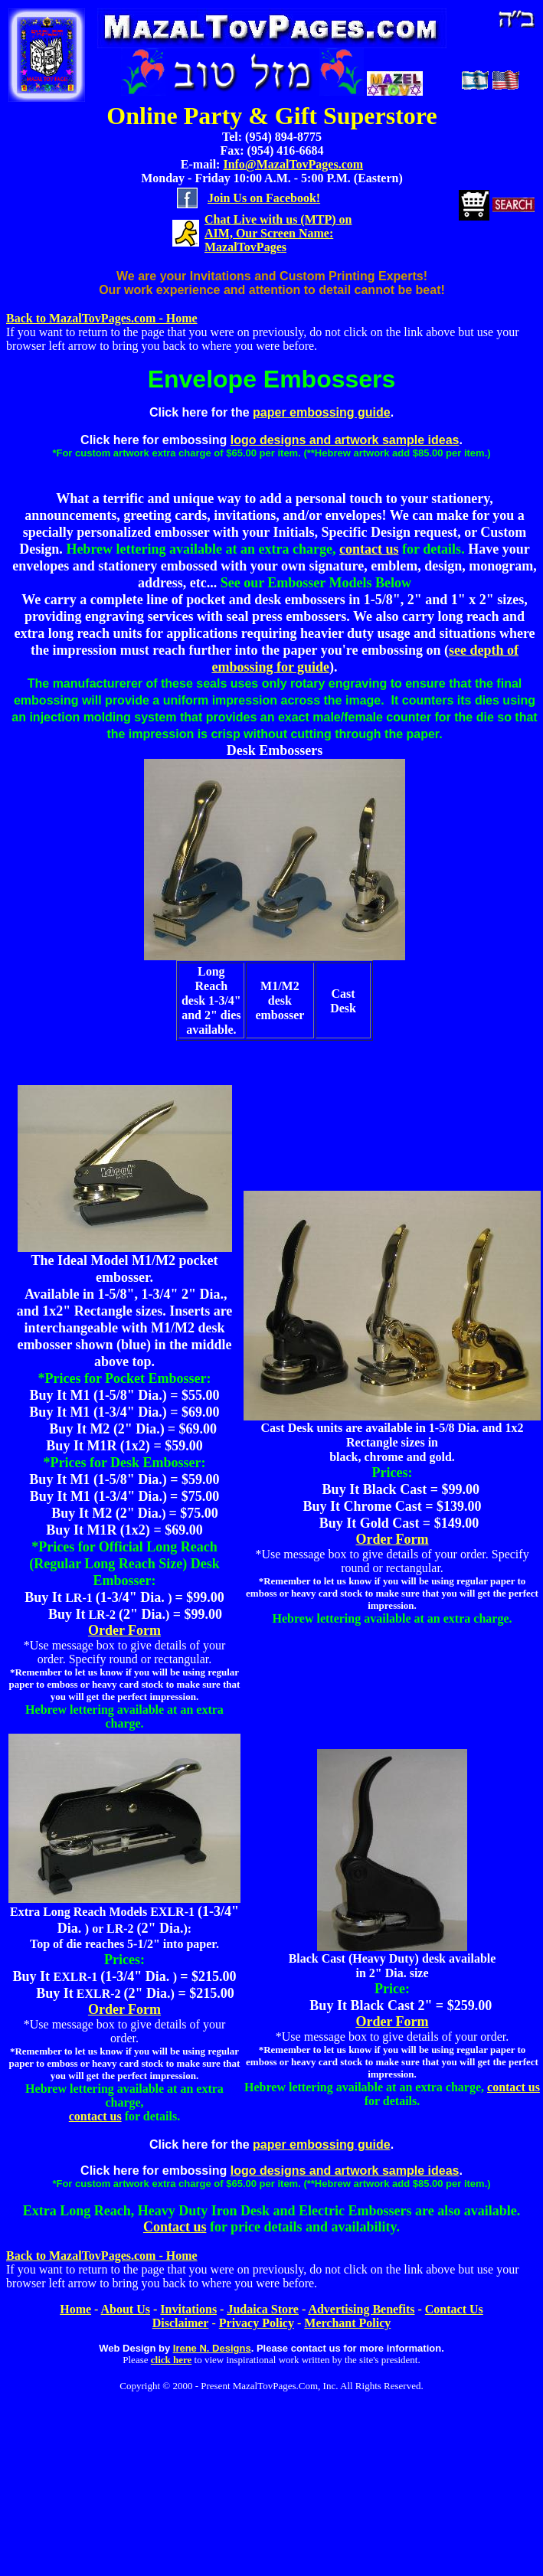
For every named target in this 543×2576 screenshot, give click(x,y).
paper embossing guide (322, 412)
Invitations (188, 2309)
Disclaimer (180, 2322)
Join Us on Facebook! (264, 197)
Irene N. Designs (212, 2348)
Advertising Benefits (361, 2309)
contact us (369, 549)
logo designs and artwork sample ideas (345, 439)
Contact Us (454, 2309)
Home (75, 2309)
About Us (125, 2309)
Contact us (175, 2226)
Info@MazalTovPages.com (293, 164)
